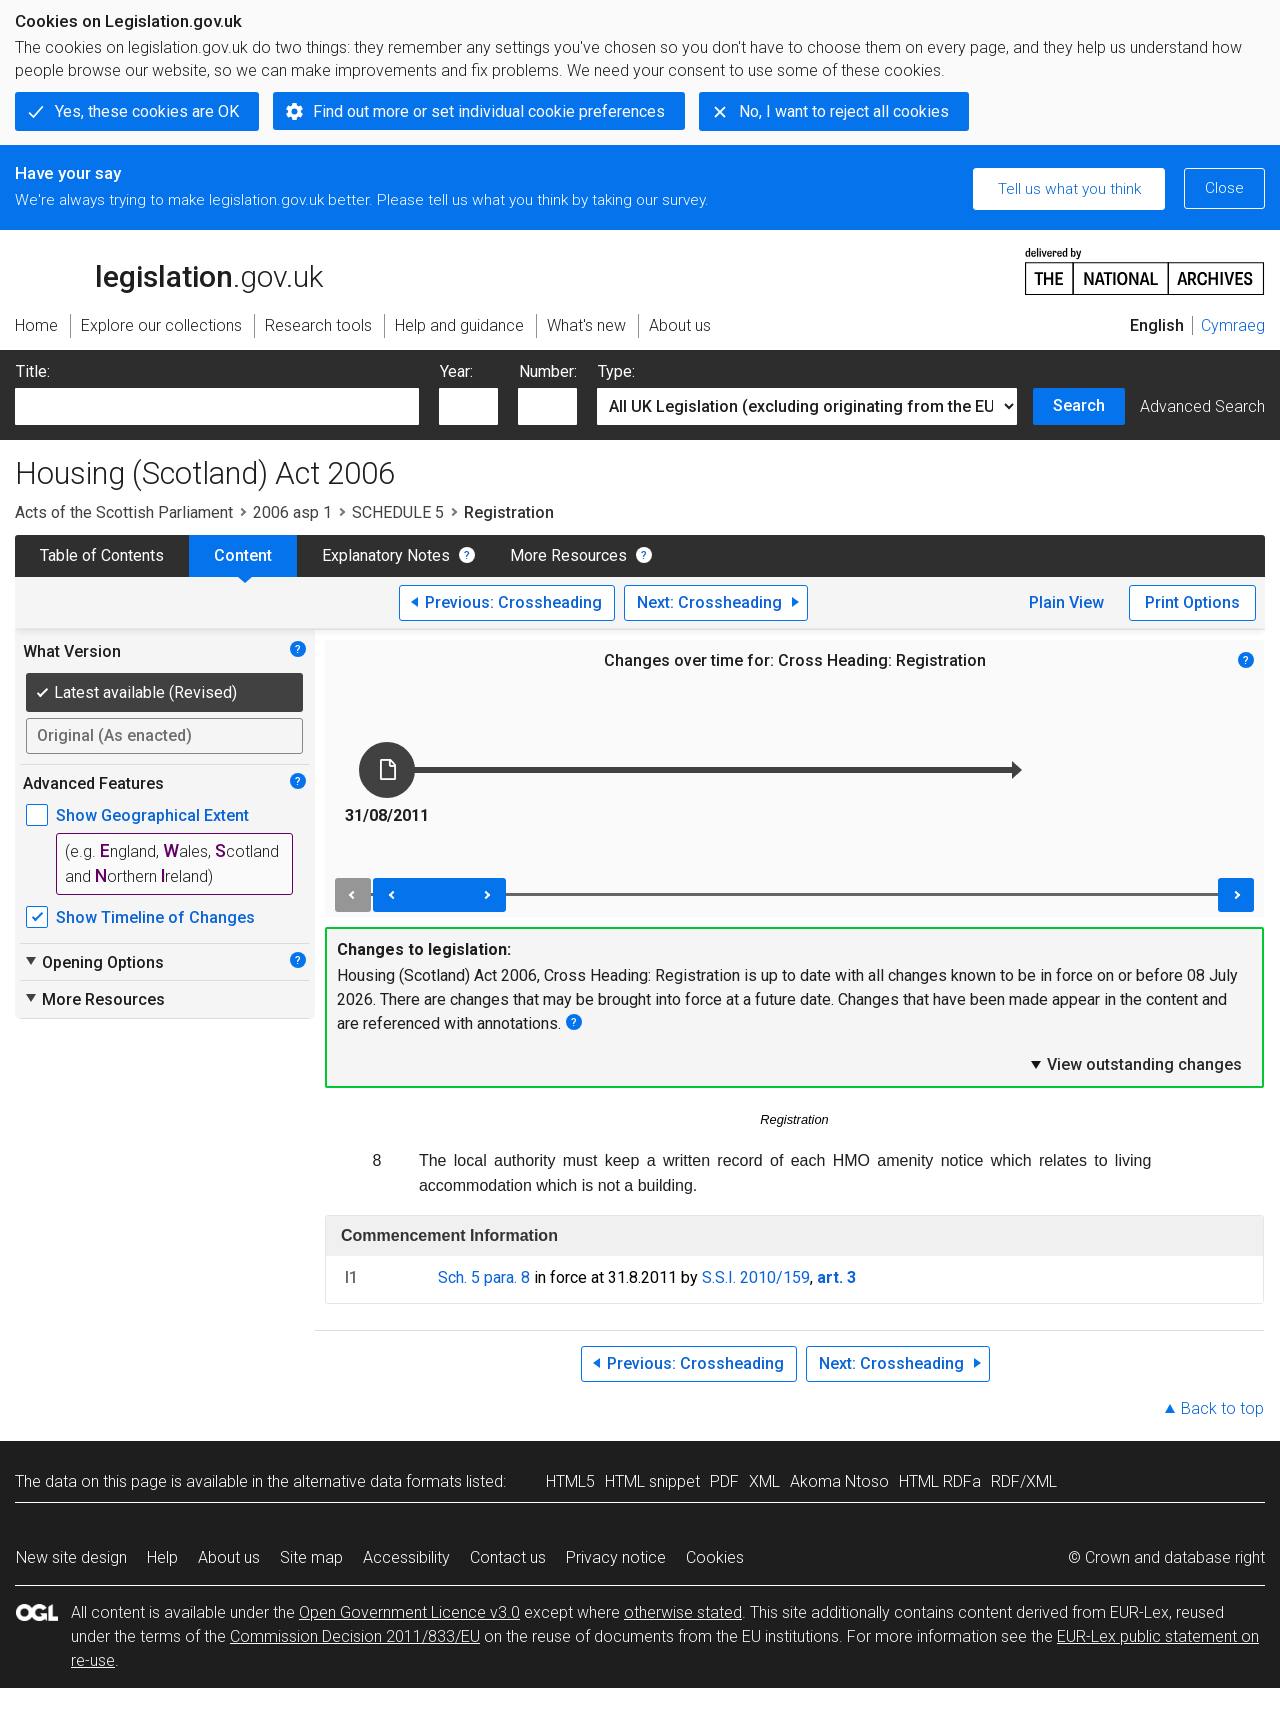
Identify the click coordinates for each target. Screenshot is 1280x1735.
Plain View (1066, 602)
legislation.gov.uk (169, 270)
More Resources (568, 555)
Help (162, 1557)
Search (1079, 405)
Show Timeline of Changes (155, 917)
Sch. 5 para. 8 (484, 1277)
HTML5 (570, 1481)
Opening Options (93, 962)
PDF (724, 1481)
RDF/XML (1024, 1481)
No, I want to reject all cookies (844, 111)
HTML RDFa (940, 1481)
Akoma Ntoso (839, 1481)
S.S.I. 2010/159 (756, 1277)
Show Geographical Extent (152, 815)
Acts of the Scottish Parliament (124, 512)
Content (243, 555)
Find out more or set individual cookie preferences (489, 111)
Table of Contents (102, 555)
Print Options (1192, 602)
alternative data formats (377, 1481)
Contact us (508, 1557)
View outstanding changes (1135, 1064)
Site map (311, 1557)
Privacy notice (616, 1557)
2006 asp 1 (292, 512)
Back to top (1222, 1408)
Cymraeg (1233, 325)
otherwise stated (683, 1612)
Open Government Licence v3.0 (409, 1612)
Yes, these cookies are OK (147, 111)
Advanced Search (1202, 406)
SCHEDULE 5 (398, 512)
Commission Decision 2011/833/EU (355, 1636)
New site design (71, 1557)
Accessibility (406, 1557)
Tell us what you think (1069, 189)
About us (229, 1557)
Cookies (715, 1557)
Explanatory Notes (386, 555)
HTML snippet (652, 1481)
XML (764, 1481)
